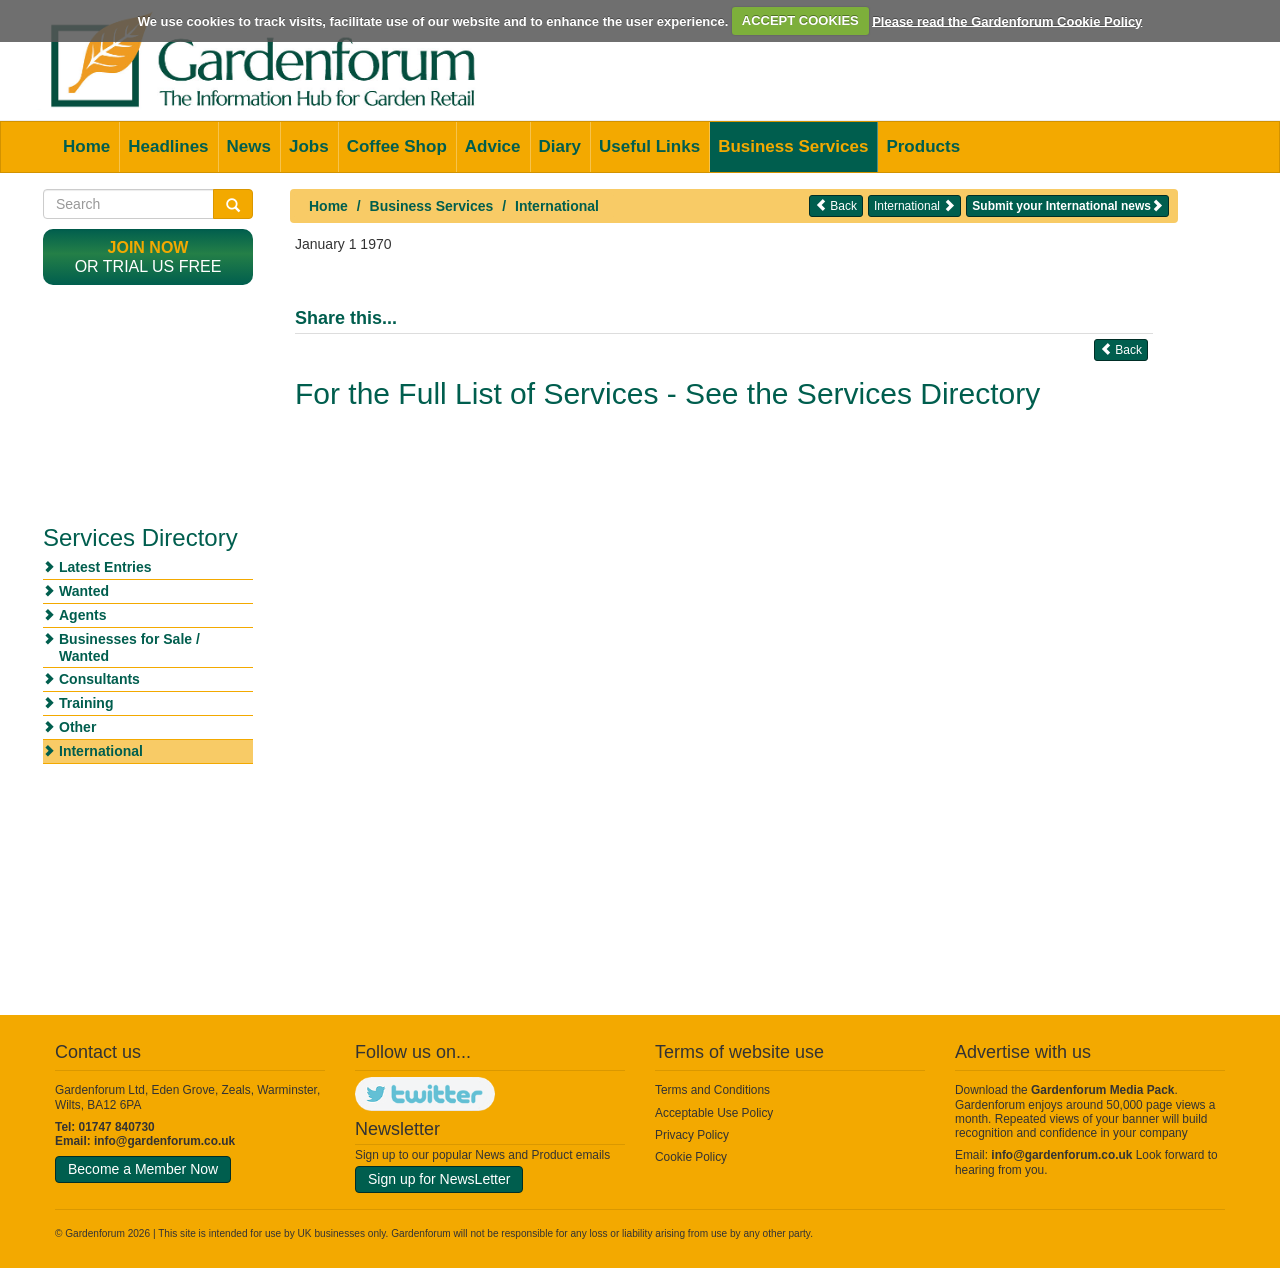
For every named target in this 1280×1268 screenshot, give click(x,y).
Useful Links (649, 146)
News (249, 146)
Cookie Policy (691, 1157)
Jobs (309, 146)
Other (77, 727)
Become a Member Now (143, 1169)
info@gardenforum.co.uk (164, 1141)
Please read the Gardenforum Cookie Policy (1007, 20)
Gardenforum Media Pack (1102, 1090)
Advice (493, 146)
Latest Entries (105, 567)
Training (86, 703)
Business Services (793, 146)
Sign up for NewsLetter (439, 1179)
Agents (82, 615)
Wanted (84, 591)
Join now (148, 247)
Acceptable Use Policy (714, 1113)
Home (86, 146)
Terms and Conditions (712, 1090)
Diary (560, 146)
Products (923, 146)
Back (836, 205)
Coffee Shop (397, 146)
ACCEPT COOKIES (800, 20)
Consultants (99, 679)
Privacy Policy (692, 1135)
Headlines (168, 146)
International (557, 206)
